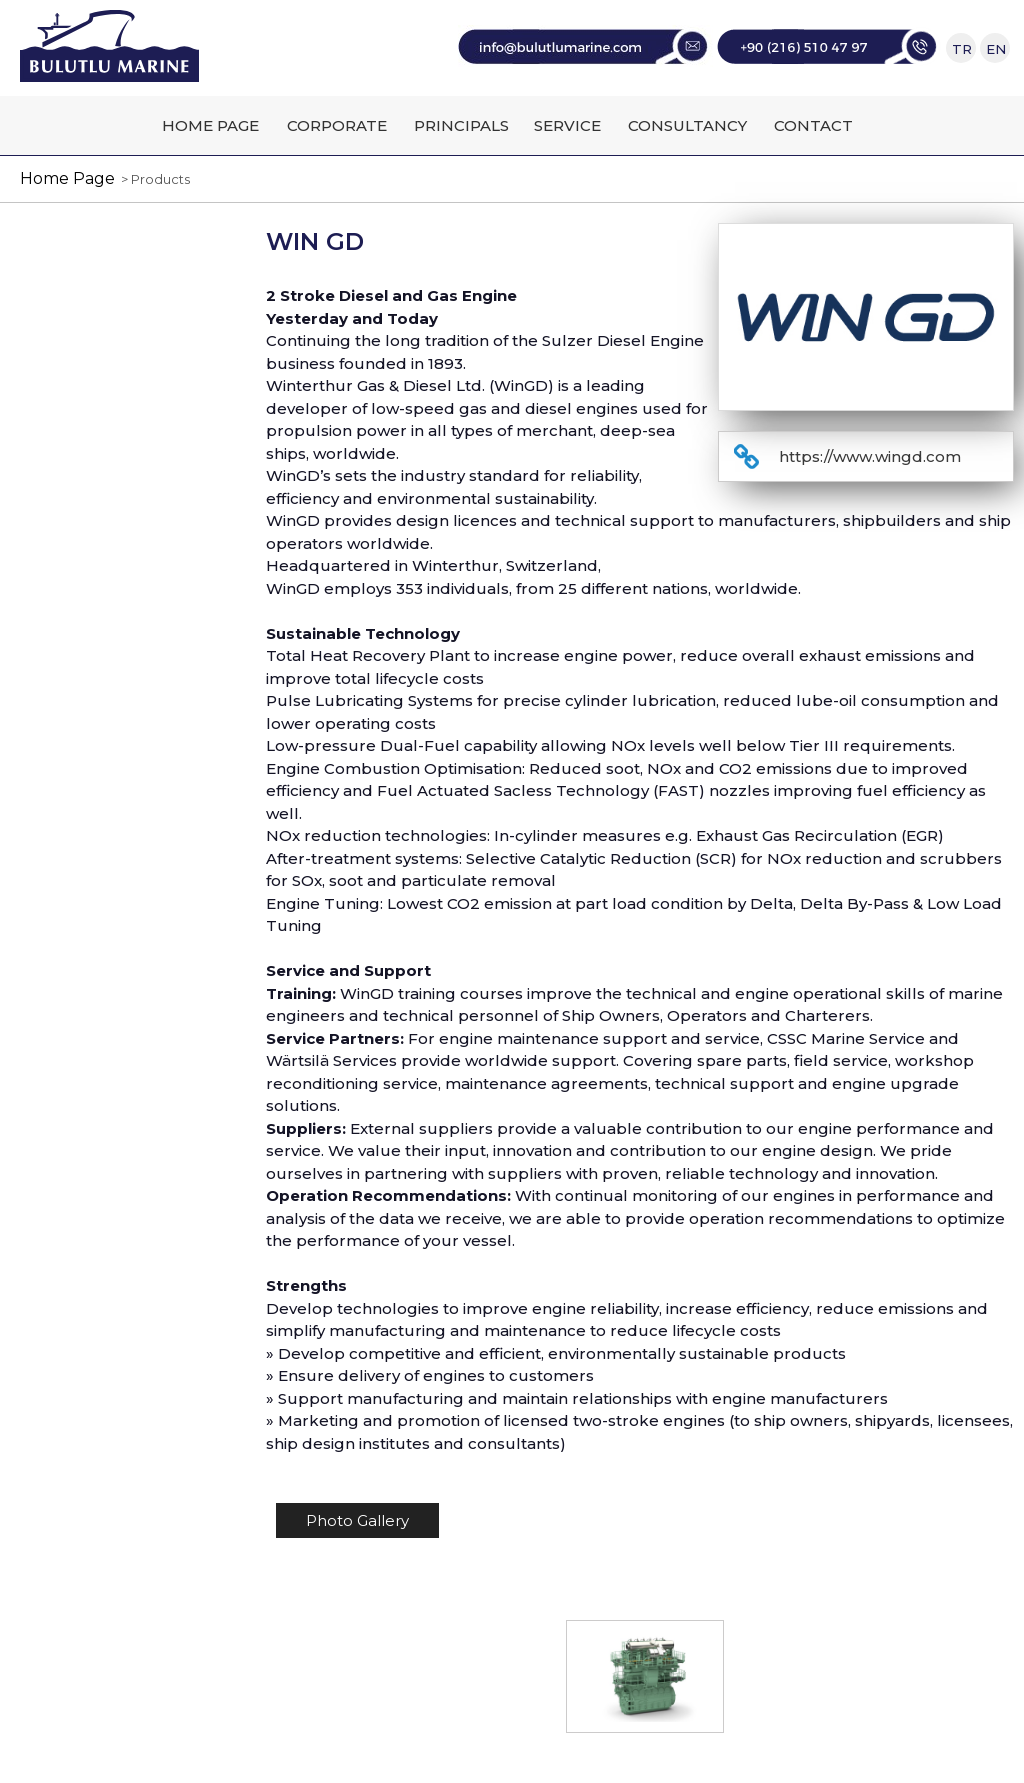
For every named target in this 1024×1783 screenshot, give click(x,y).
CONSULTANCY (687, 125)
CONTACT (813, 125)
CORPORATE (337, 125)
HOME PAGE (210, 125)
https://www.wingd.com (870, 456)
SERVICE (567, 125)
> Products (152, 179)
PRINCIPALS (461, 125)
